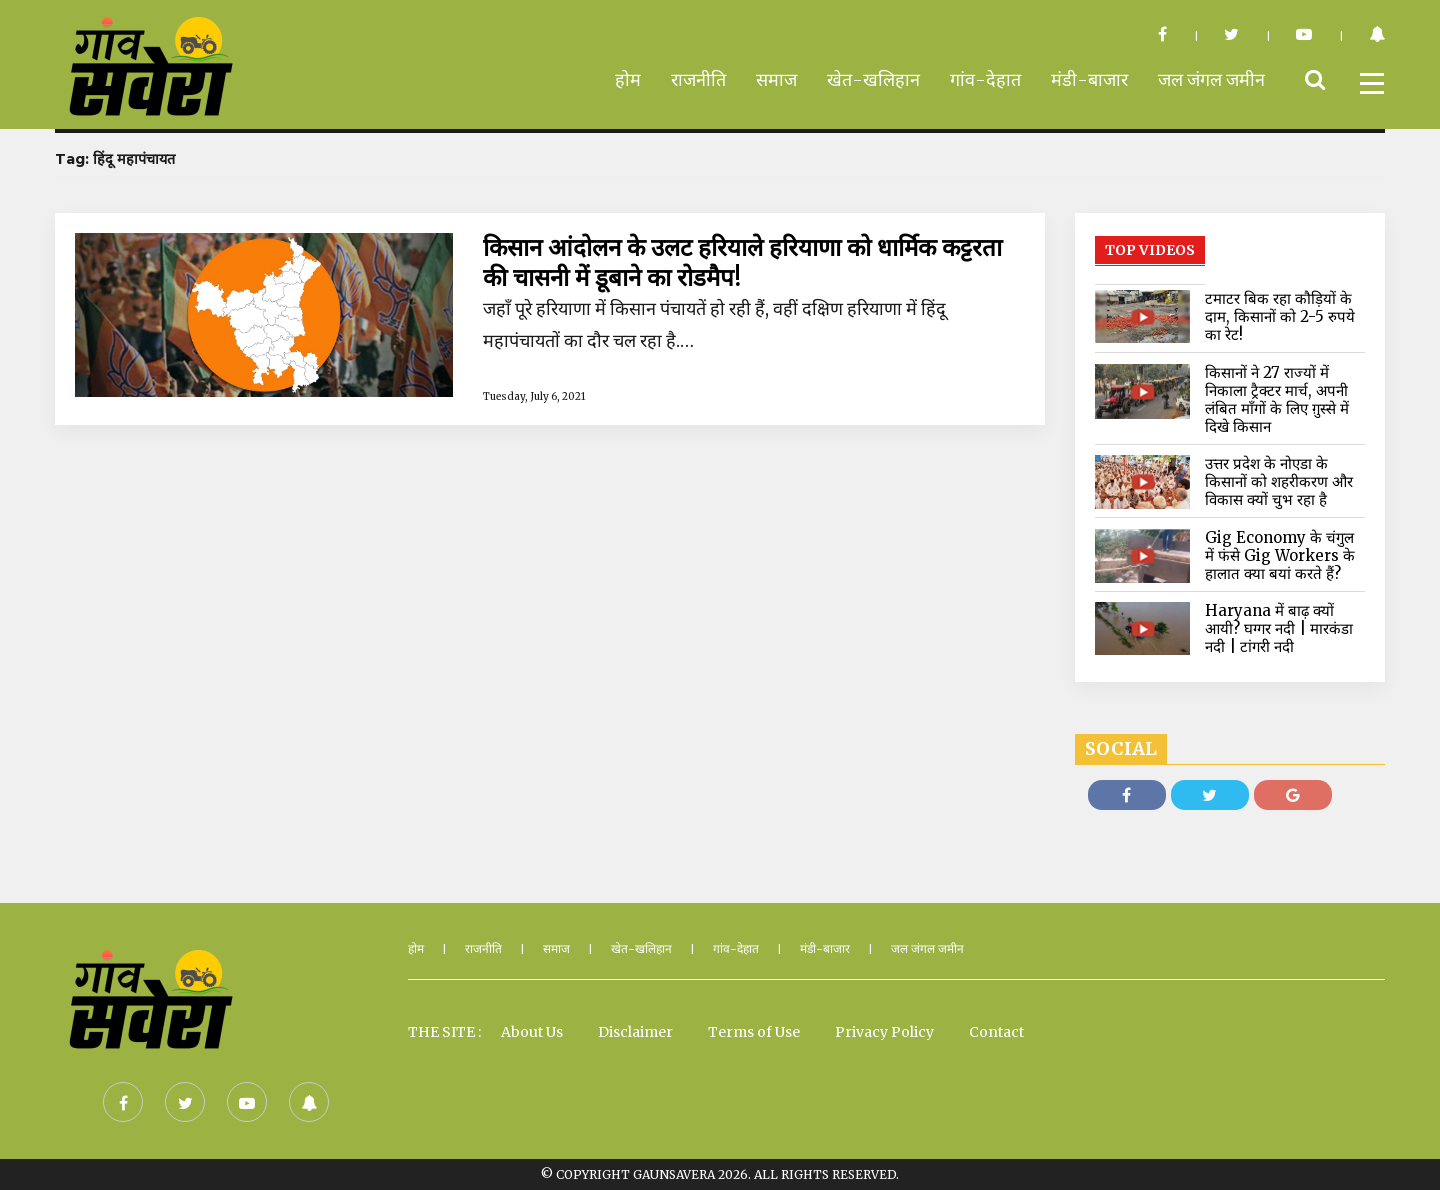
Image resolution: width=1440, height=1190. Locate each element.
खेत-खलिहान (873, 79)
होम (628, 79)
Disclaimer (635, 1032)
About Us (532, 1032)
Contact (996, 1032)
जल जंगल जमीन (1211, 79)
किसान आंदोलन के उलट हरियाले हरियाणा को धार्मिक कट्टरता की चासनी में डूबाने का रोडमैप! (742, 263)
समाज (776, 79)
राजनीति (698, 79)
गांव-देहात (985, 79)
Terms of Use (754, 1032)
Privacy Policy (884, 1032)
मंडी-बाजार (1089, 79)
